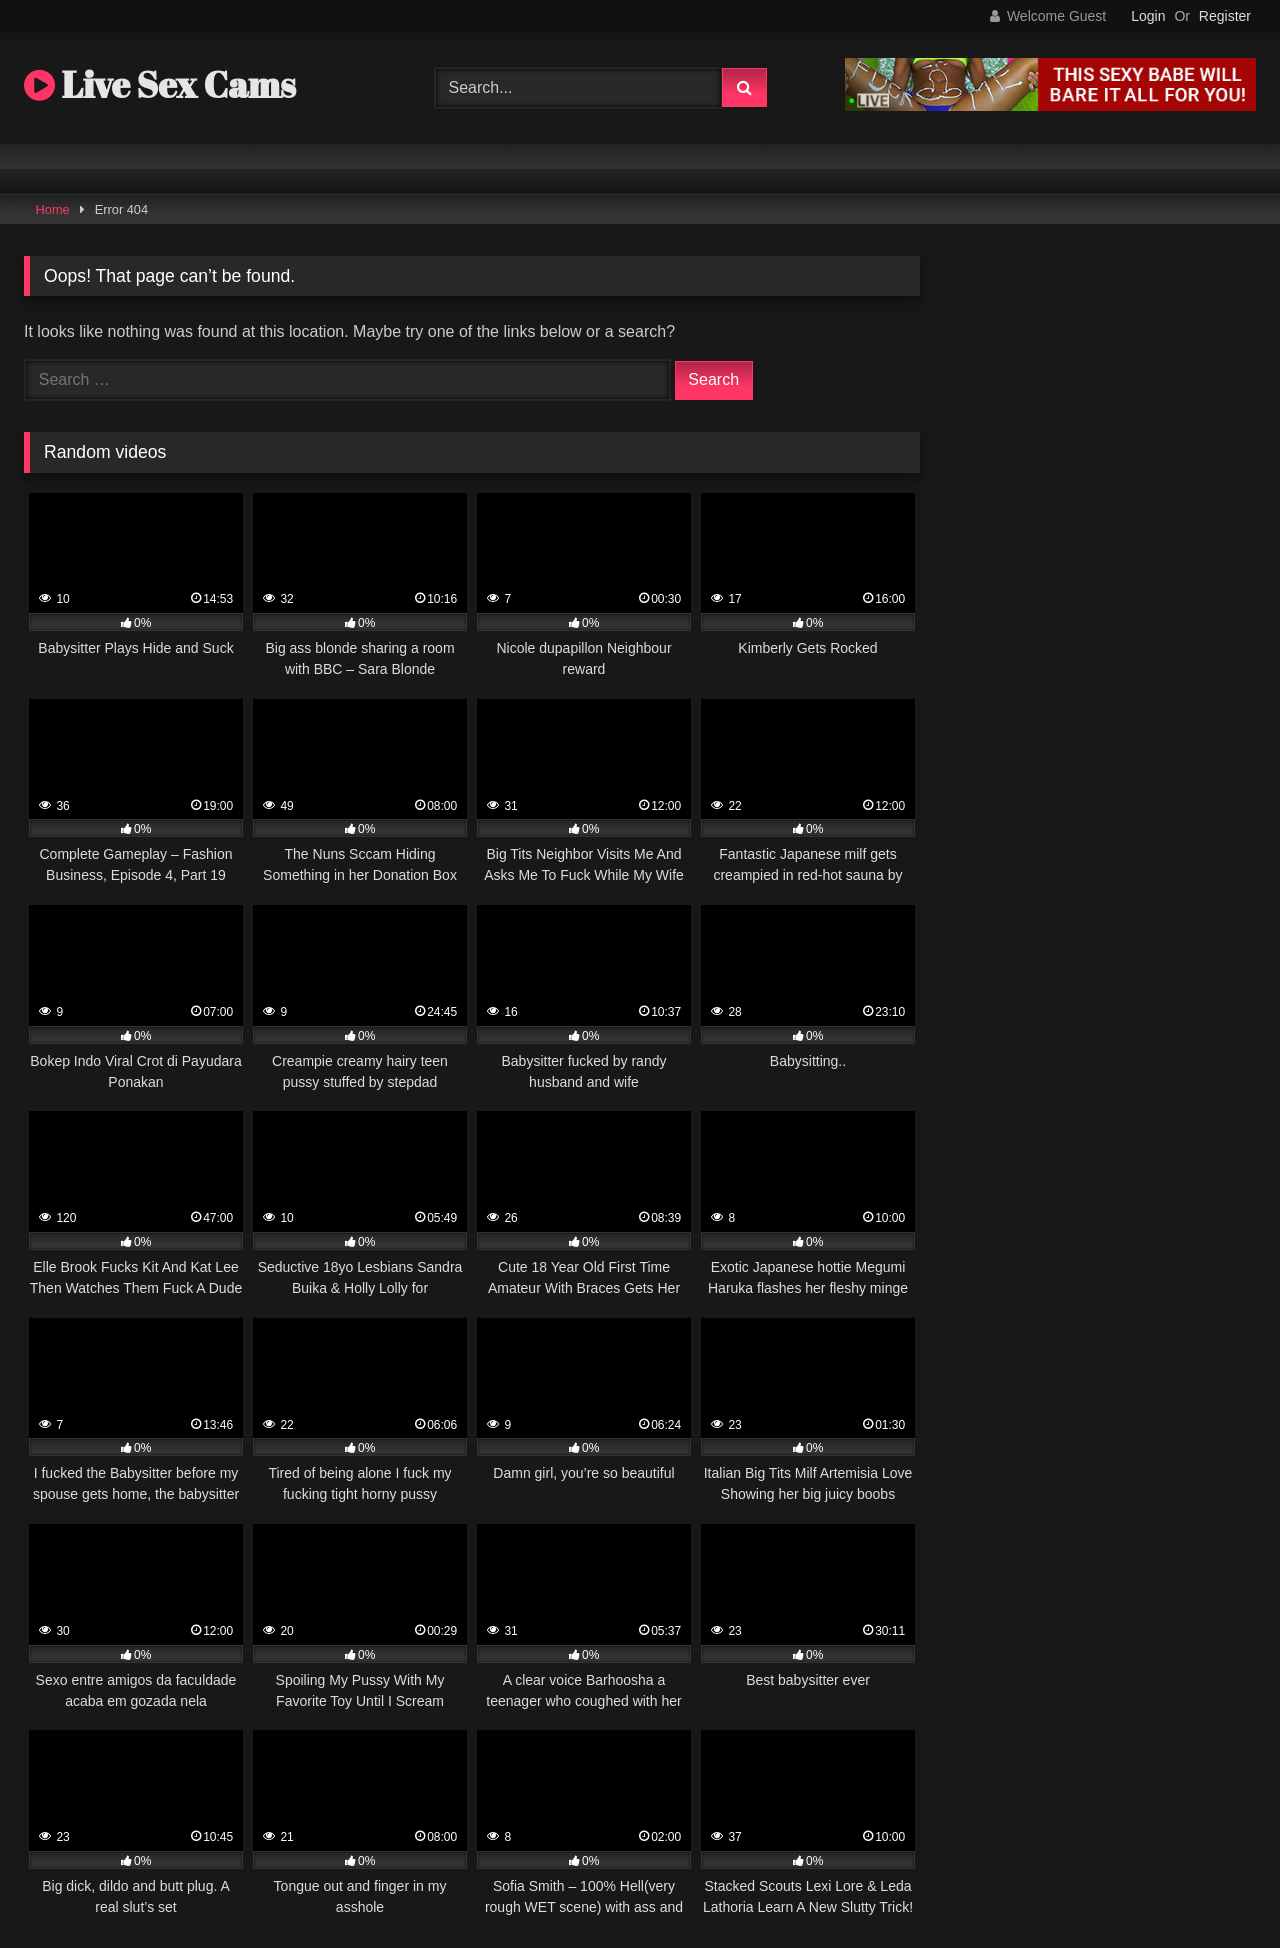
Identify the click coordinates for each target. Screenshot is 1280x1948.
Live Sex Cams (160, 84)
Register (1225, 16)
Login (1148, 16)
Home (53, 209)
